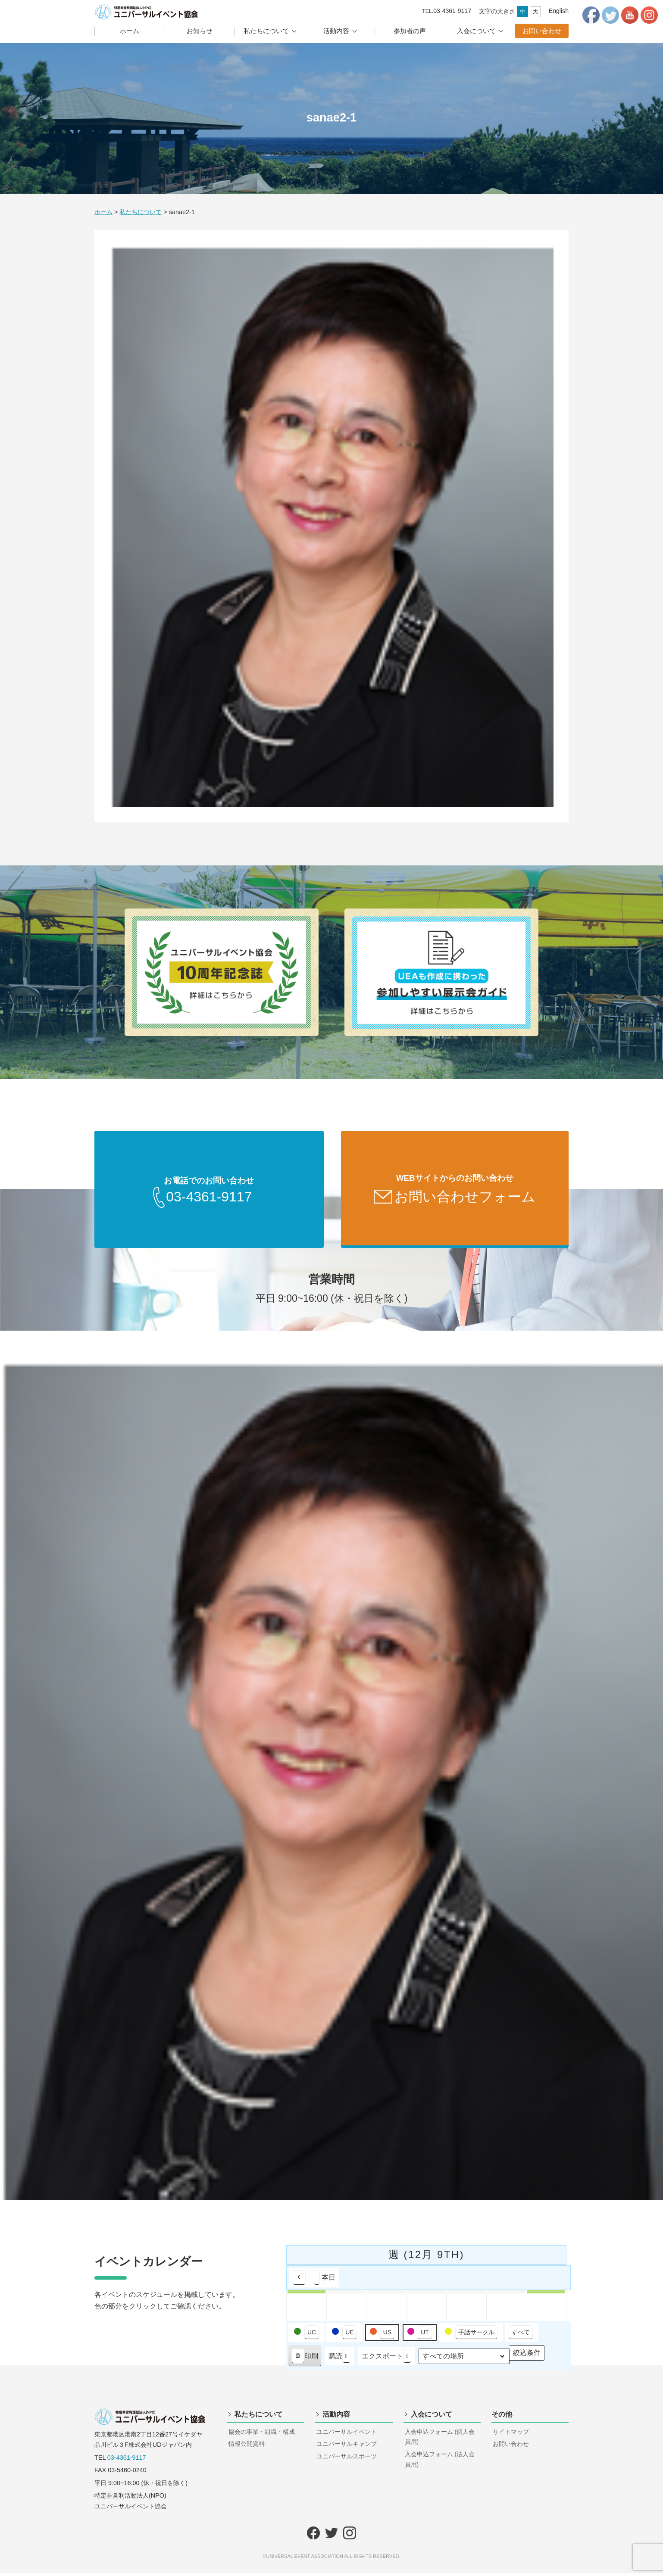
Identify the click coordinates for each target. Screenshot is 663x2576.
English (559, 10)
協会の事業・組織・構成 (261, 2434)
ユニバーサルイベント (346, 2434)
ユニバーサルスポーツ (346, 2458)
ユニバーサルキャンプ (346, 2446)
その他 (501, 2416)
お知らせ (200, 30)
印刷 (304, 2361)
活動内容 (336, 30)
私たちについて (266, 30)
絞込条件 (527, 2357)
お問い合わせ (541, 30)
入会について (476, 30)
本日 (324, 2280)
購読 (339, 2359)
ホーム (129, 30)
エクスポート (386, 2359)
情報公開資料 (246, 2446)
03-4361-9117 (126, 2460)
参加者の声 (410, 30)
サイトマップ (511, 2434)
